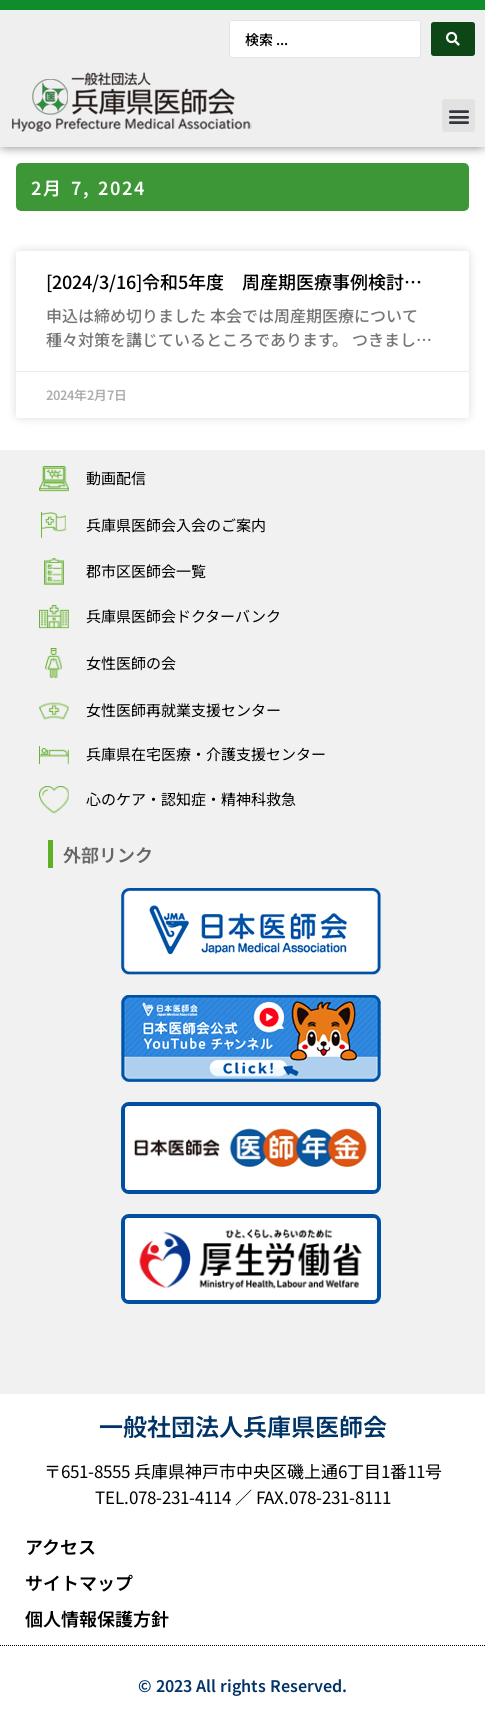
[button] (458, 115)
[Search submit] (453, 39)
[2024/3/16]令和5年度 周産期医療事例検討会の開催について (234, 282)
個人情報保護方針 (97, 1618)
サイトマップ (79, 1582)
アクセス (60, 1546)
